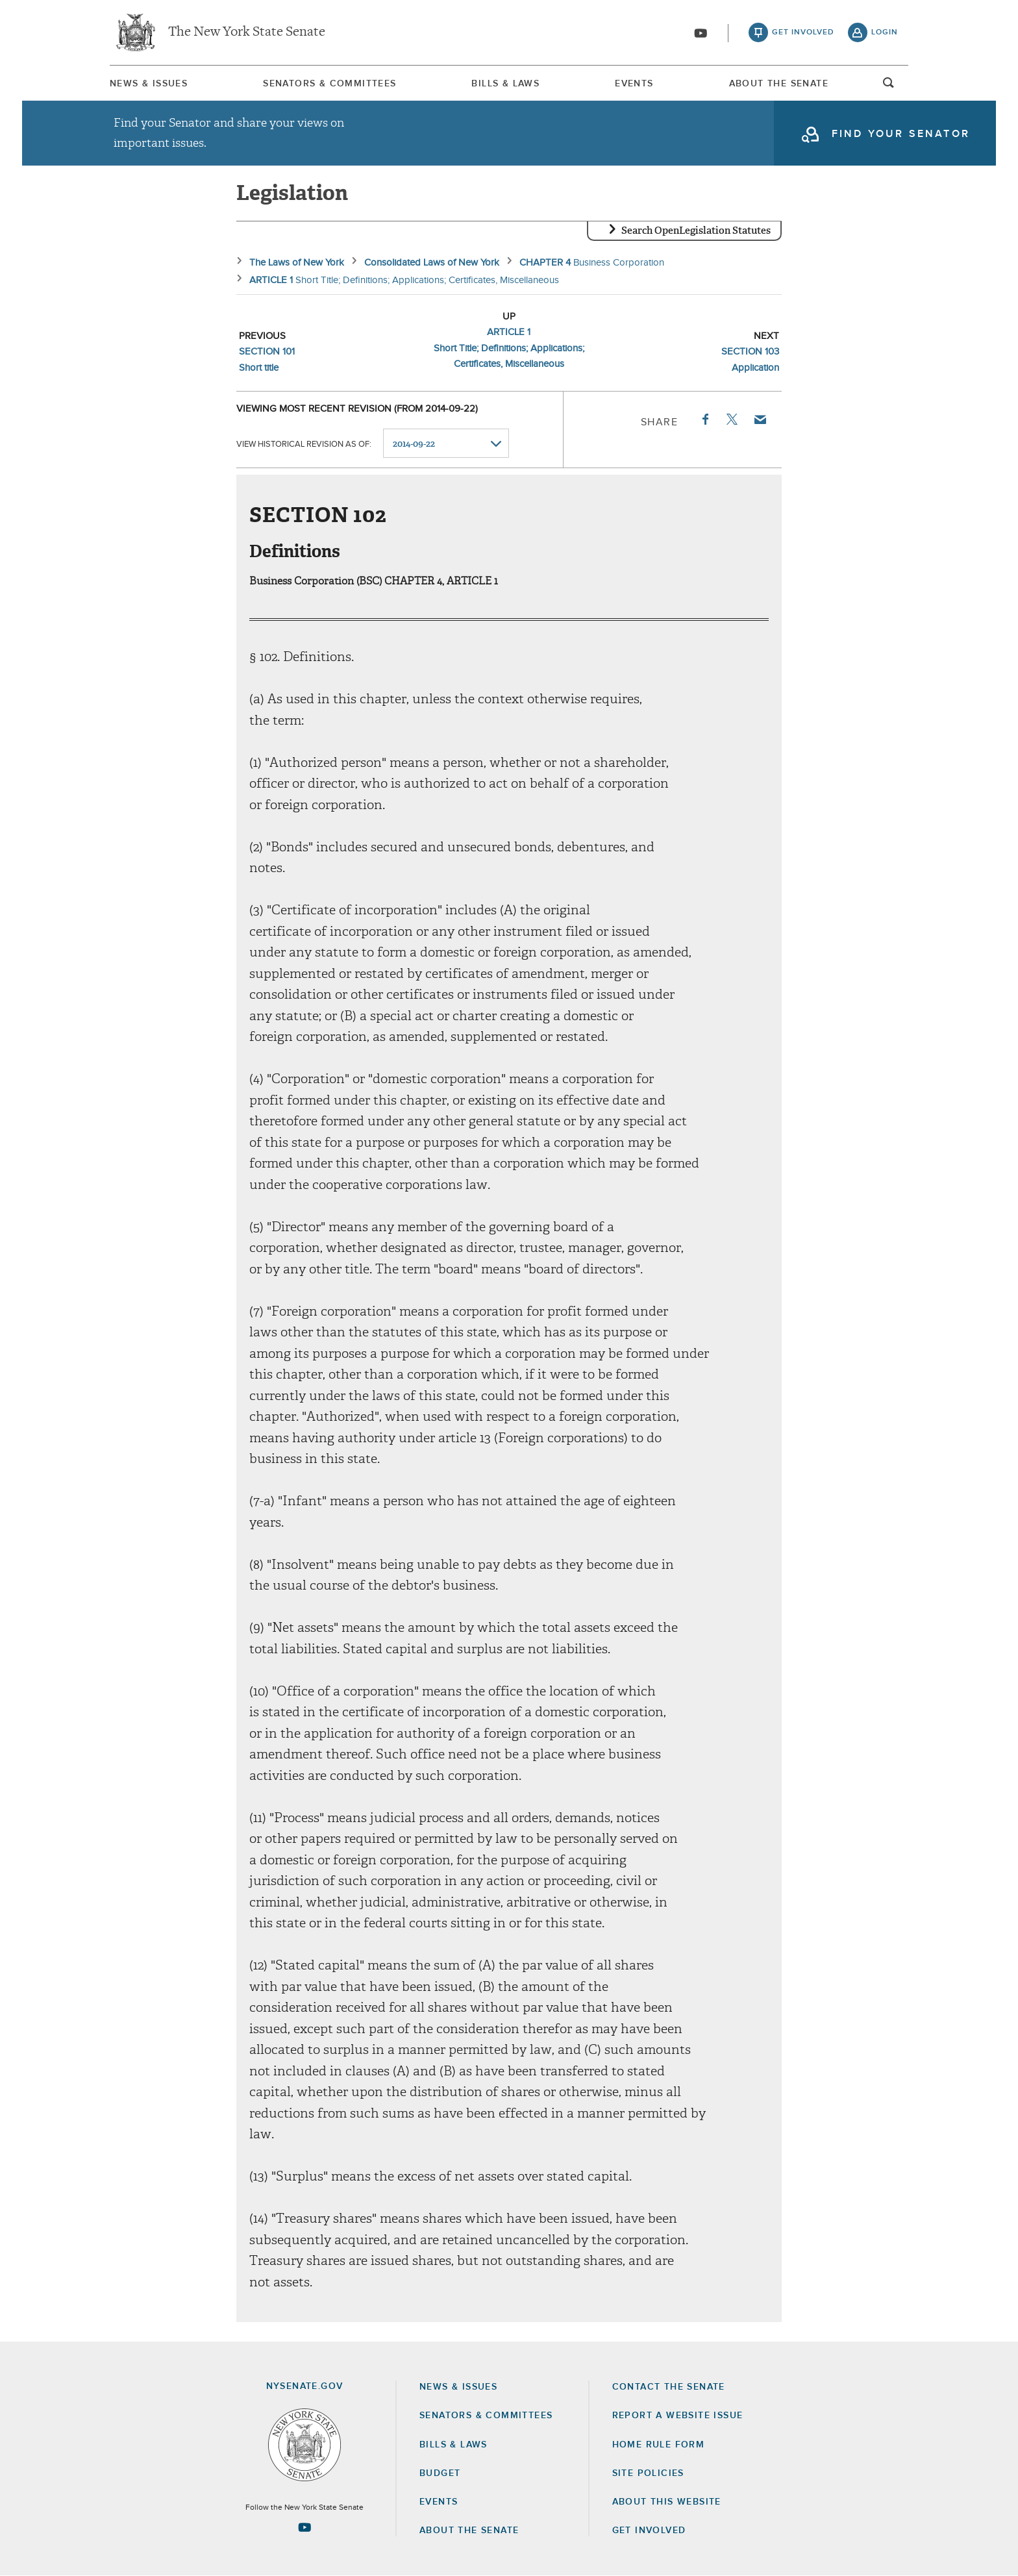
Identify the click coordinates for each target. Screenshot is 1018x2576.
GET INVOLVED (649, 2530)
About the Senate (469, 2530)
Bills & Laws (505, 83)
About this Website (666, 2502)
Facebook (704, 419)
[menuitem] (149, 83)
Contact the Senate (668, 2387)
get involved (803, 32)
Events (634, 83)
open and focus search (889, 86)
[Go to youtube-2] (700, 33)
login (884, 32)
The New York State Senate (246, 32)
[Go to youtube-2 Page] (304, 2527)
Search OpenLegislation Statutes (696, 230)
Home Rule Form (658, 2444)
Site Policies (648, 2473)
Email (759, 419)
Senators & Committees (329, 83)
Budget (439, 2473)
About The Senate (778, 83)
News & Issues (149, 83)
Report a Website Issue (677, 2415)
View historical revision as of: (303, 444)
